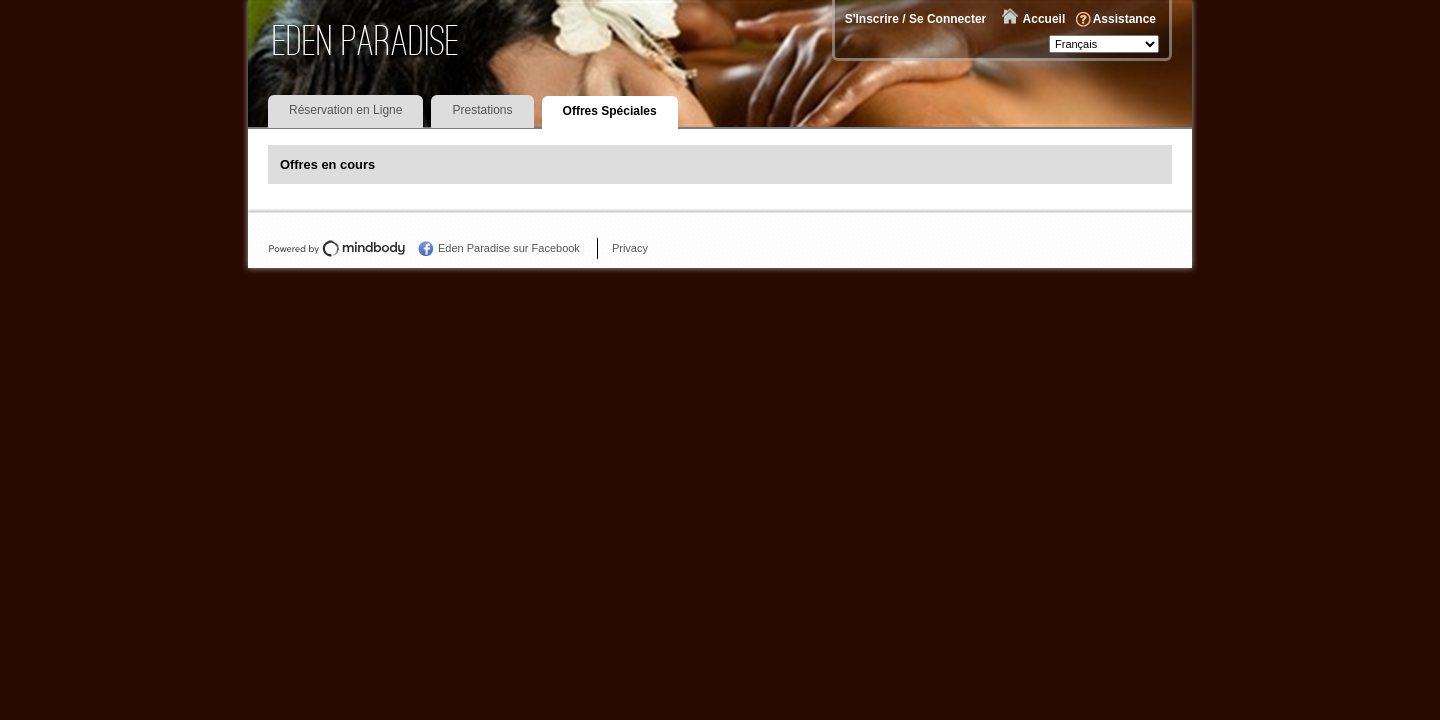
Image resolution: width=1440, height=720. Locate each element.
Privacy (630, 248)
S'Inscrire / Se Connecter (916, 19)
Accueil (1044, 19)
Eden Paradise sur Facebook (509, 248)
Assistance (1124, 19)
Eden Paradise (366, 40)
